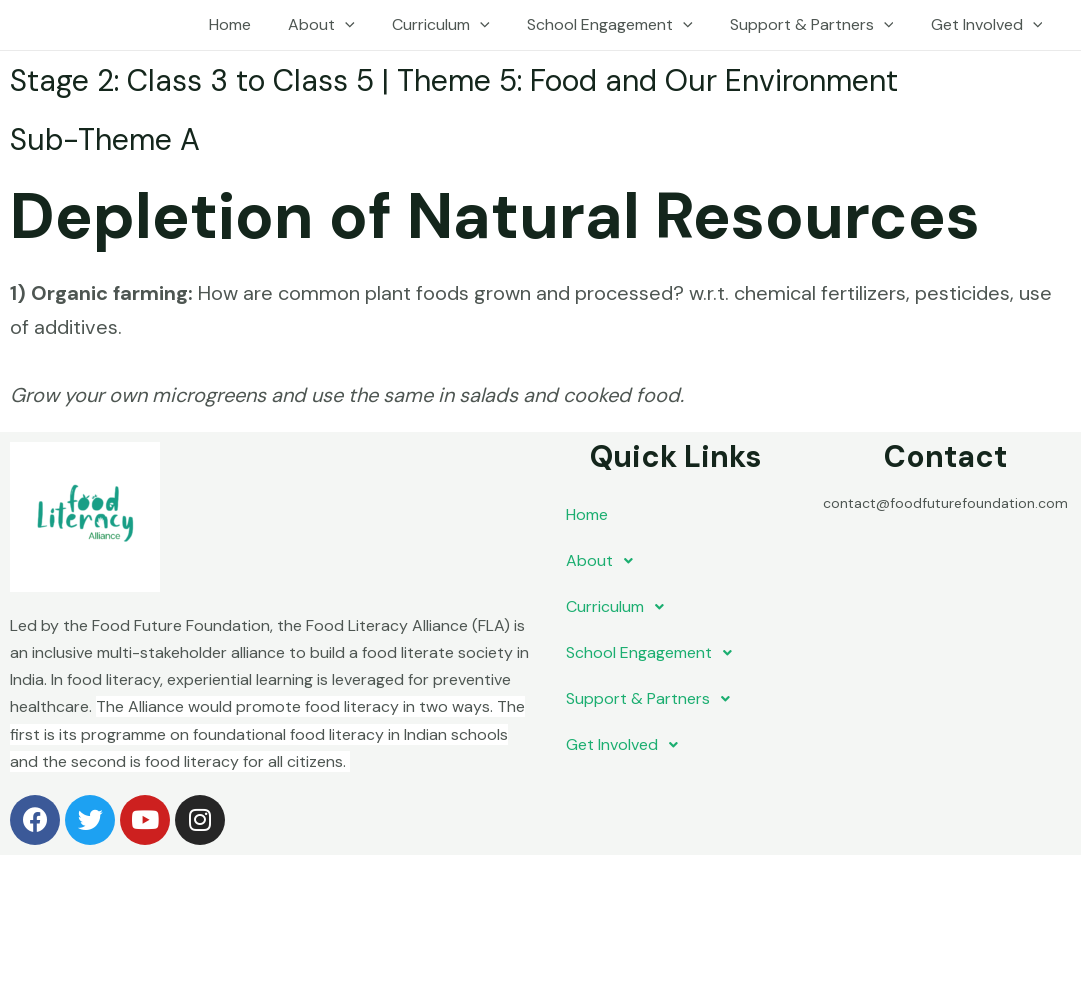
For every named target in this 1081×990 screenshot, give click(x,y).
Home (259, 24)
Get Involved (989, 25)
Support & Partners (820, 25)
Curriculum (460, 25)
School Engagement (623, 25)
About (345, 25)
